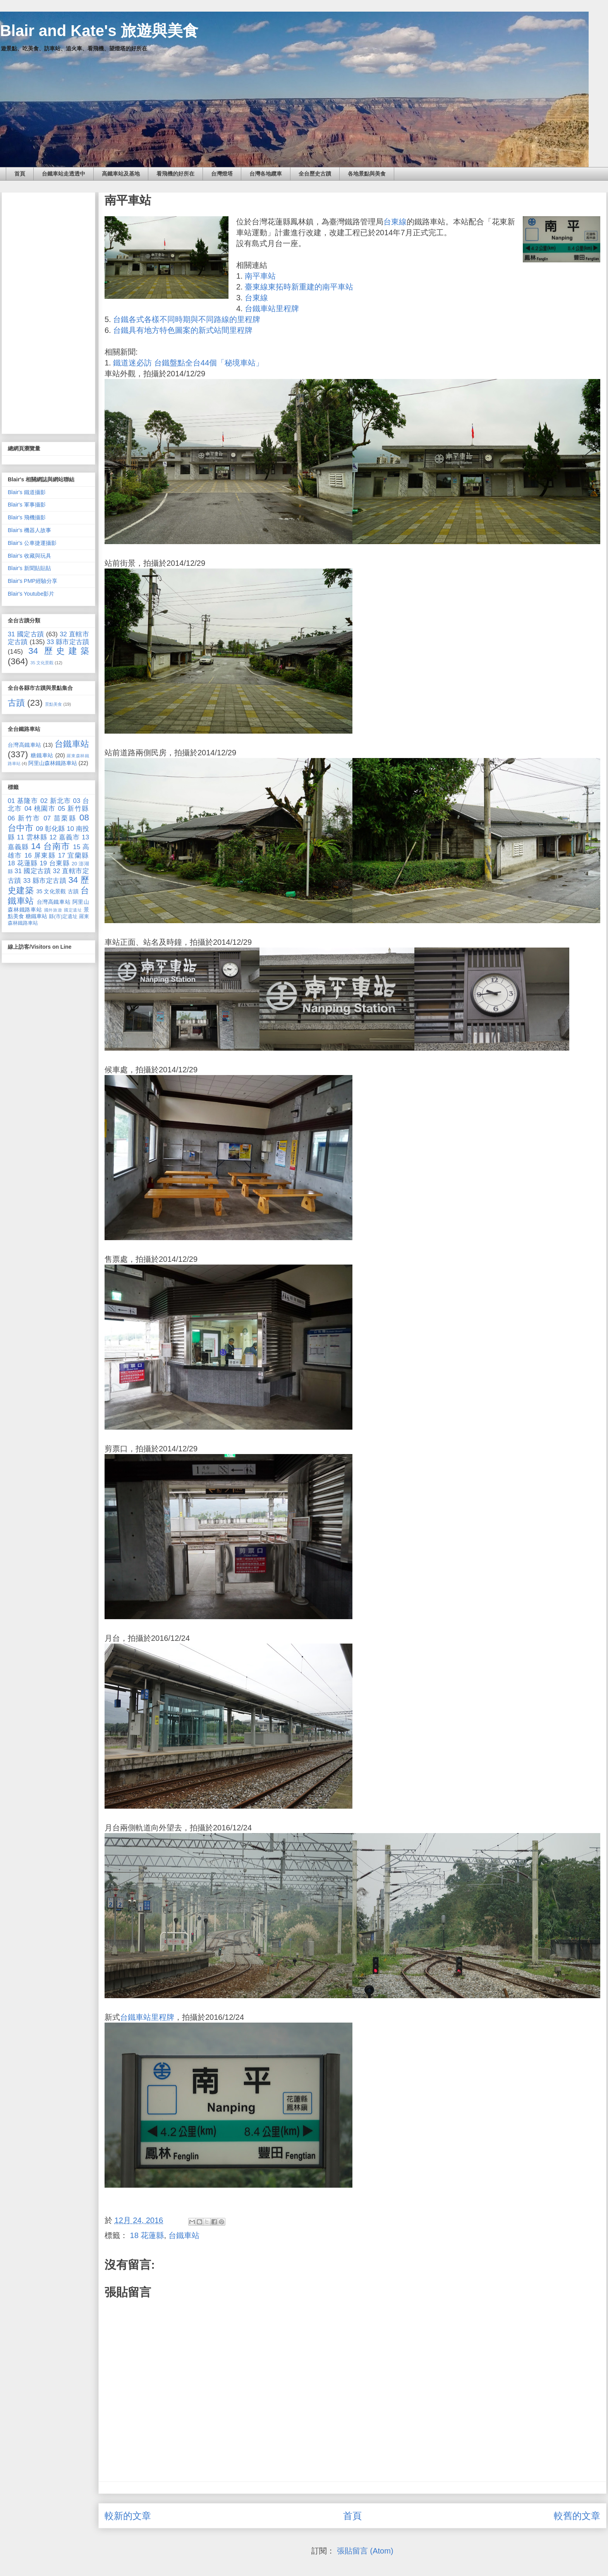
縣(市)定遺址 (63, 916)
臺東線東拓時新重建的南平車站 (299, 287)
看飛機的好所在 (175, 174)
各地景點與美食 (367, 174)
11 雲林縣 (32, 837)
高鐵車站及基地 (121, 174)
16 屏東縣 (39, 855)
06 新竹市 (24, 818)
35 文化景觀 (42, 662)
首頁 (19, 174)
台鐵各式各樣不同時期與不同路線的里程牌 (186, 319)
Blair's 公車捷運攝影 (32, 543)
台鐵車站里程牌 (272, 308)
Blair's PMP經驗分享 (32, 581)
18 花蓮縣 (147, 2235)
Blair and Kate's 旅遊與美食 (99, 30)
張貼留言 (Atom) (365, 2551)
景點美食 (53, 704)
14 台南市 (50, 846)
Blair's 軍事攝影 (27, 504)
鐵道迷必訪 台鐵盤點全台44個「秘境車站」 (188, 362)
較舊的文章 (577, 2516)
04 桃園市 (39, 808)
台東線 (395, 221)
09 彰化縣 (50, 828)
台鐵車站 (183, 2235)
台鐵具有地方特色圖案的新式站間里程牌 (182, 330)
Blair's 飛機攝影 (27, 517)
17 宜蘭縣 (73, 855)
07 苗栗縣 (60, 818)
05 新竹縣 (73, 808)
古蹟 (16, 703)
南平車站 (260, 276)
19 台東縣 (55, 863)
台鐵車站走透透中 (63, 174)
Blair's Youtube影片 (31, 594)
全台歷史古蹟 (315, 174)
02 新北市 (55, 801)
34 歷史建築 (58, 651)
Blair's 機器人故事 (29, 530)
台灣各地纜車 (265, 174)
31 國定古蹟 (26, 634)
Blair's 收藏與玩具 (29, 556)
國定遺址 (73, 910)
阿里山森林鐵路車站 (52, 763)
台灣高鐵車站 (24, 745)
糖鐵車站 (42, 755)
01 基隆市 (23, 801)
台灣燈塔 (222, 174)
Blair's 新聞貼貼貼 (29, 568)
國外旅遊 (53, 910)
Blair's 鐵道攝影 (27, 492)
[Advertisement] (48, 311)
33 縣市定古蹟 (68, 642)
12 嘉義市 (64, 837)
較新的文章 (128, 2516)
